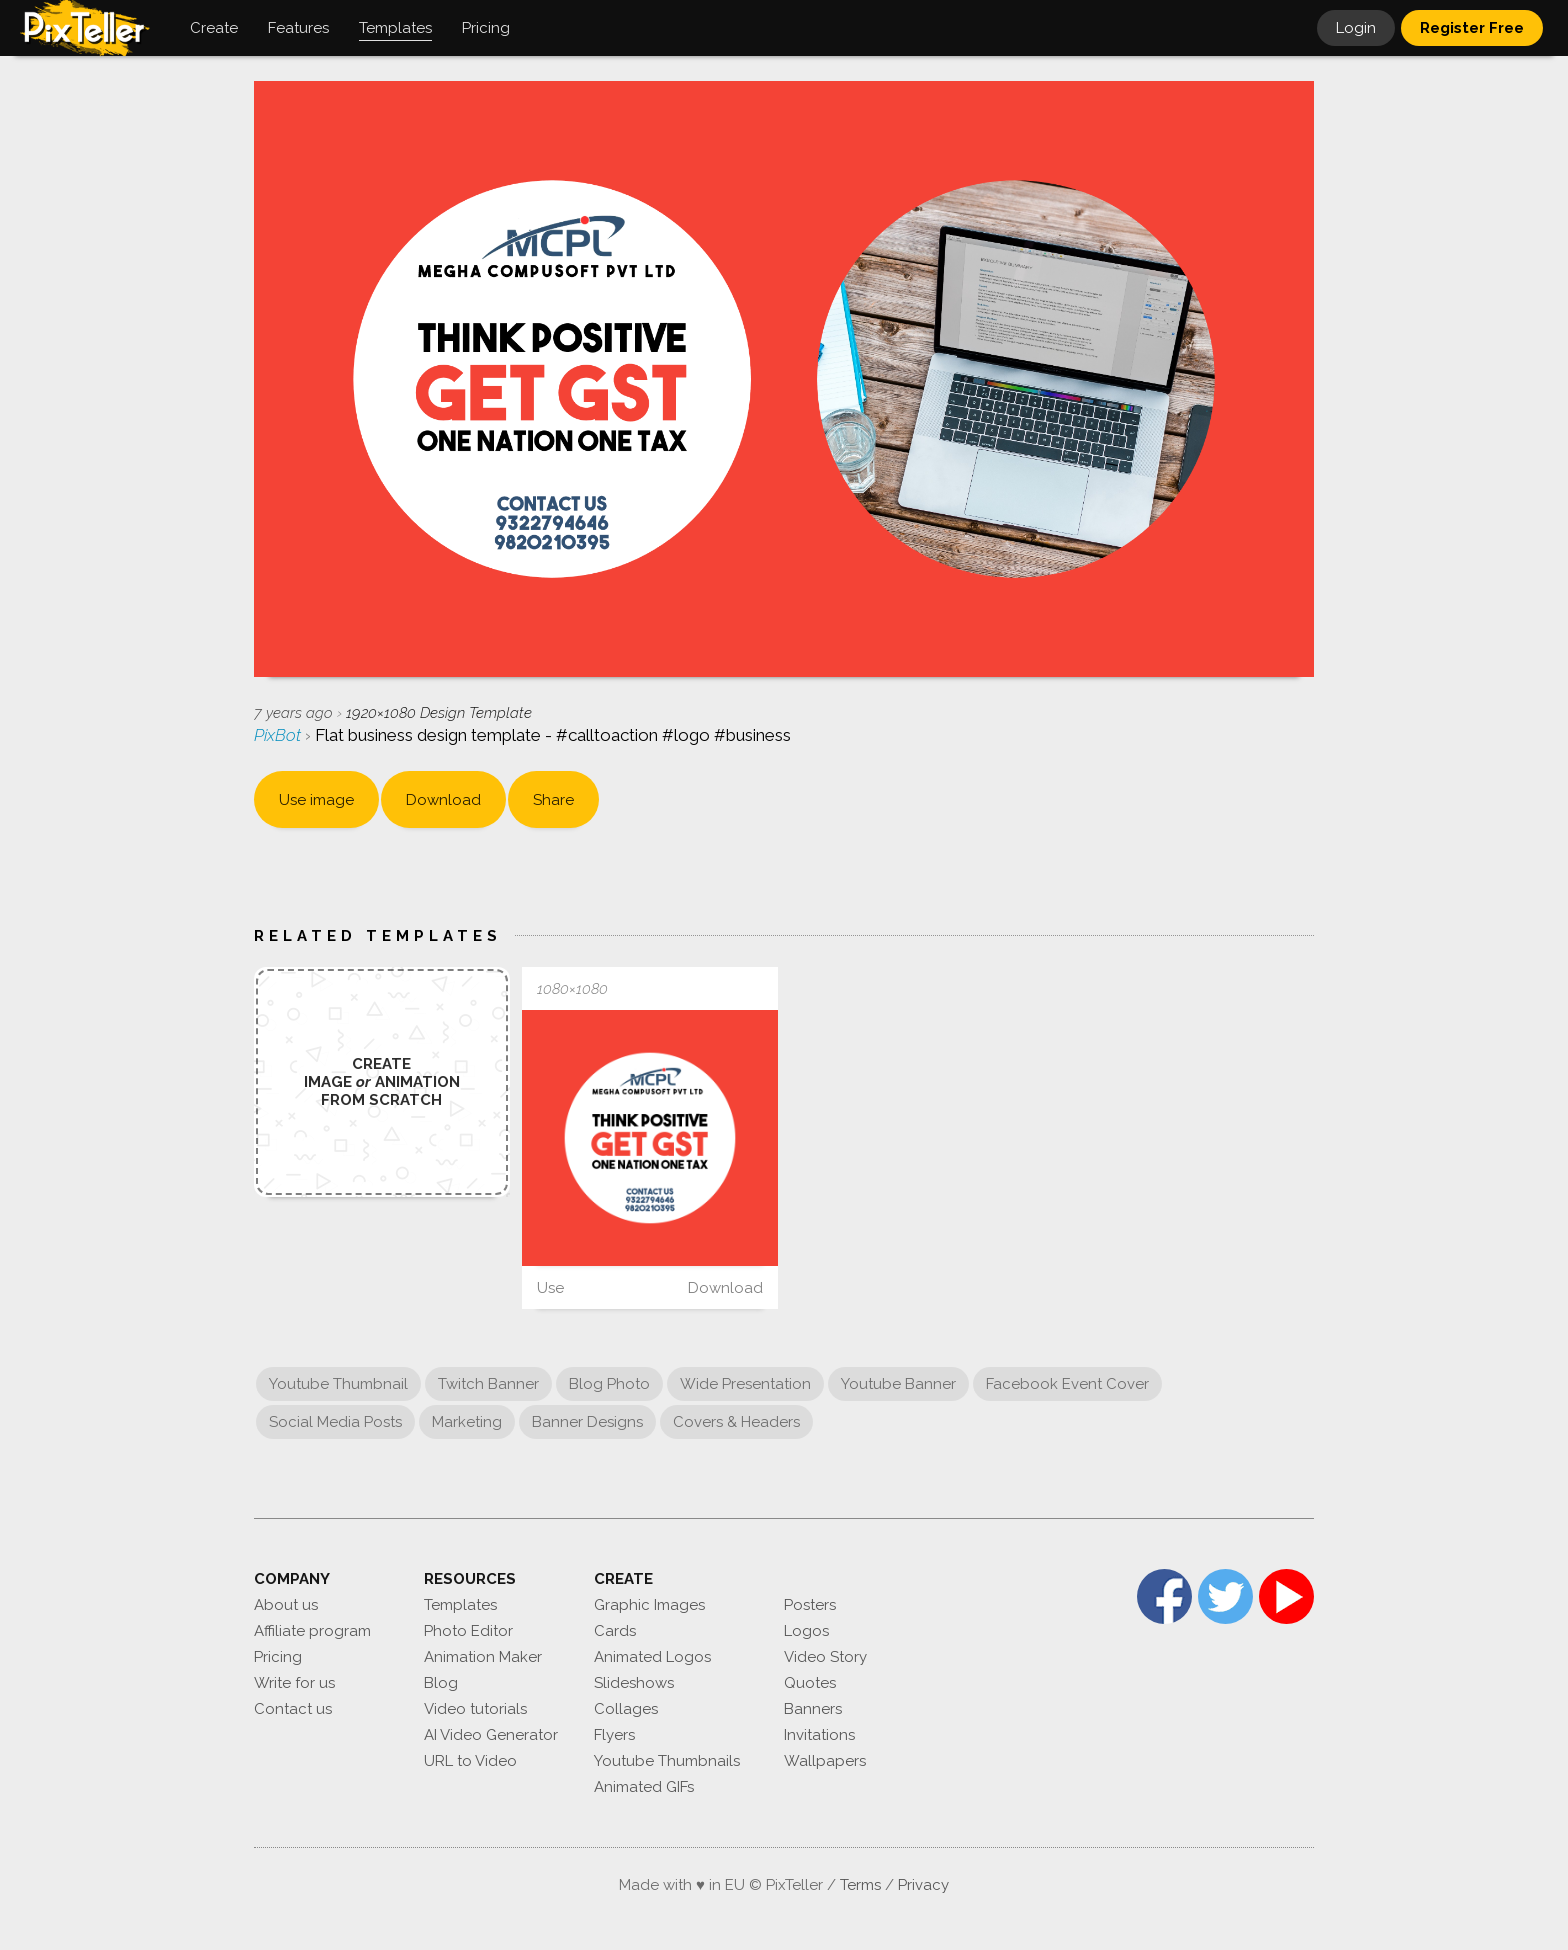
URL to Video (470, 1761)
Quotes (810, 1683)
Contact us (293, 1709)
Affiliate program (312, 1631)
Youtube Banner (898, 1384)
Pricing (278, 1657)
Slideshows (634, 1683)
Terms (860, 1885)
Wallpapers (825, 1761)
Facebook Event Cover (1067, 1384)
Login (1356, 28)
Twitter (1225, 1596)
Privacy (923, 1885)
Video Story (825, 1657)
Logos (806, 1631)
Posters (810, 1605)
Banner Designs (587, 1422)
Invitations (819, 1735)
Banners (813, 1709)
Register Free (1472, 28)
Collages (626, 1709)
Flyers (614, 1735)
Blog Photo (609, 1384)
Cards (615, 1631)
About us (286, 1605)
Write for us (294, 1683)
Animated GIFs (644, 1787)
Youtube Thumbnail (338, 1384)
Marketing (467, 1422)
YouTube (1286, 1596)
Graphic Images (649, 1605)
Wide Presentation (745, 1384)
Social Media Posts (335, 1422)
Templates (460, 1605)
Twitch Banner (488, 1384)
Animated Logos (652, 1657)
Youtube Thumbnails (667, 1761)
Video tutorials (475, 1709)
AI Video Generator (491, 1735)
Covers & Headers (736, 1422)
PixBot (279, 735)
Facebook (1164, 1596)
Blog (441, 1683)
